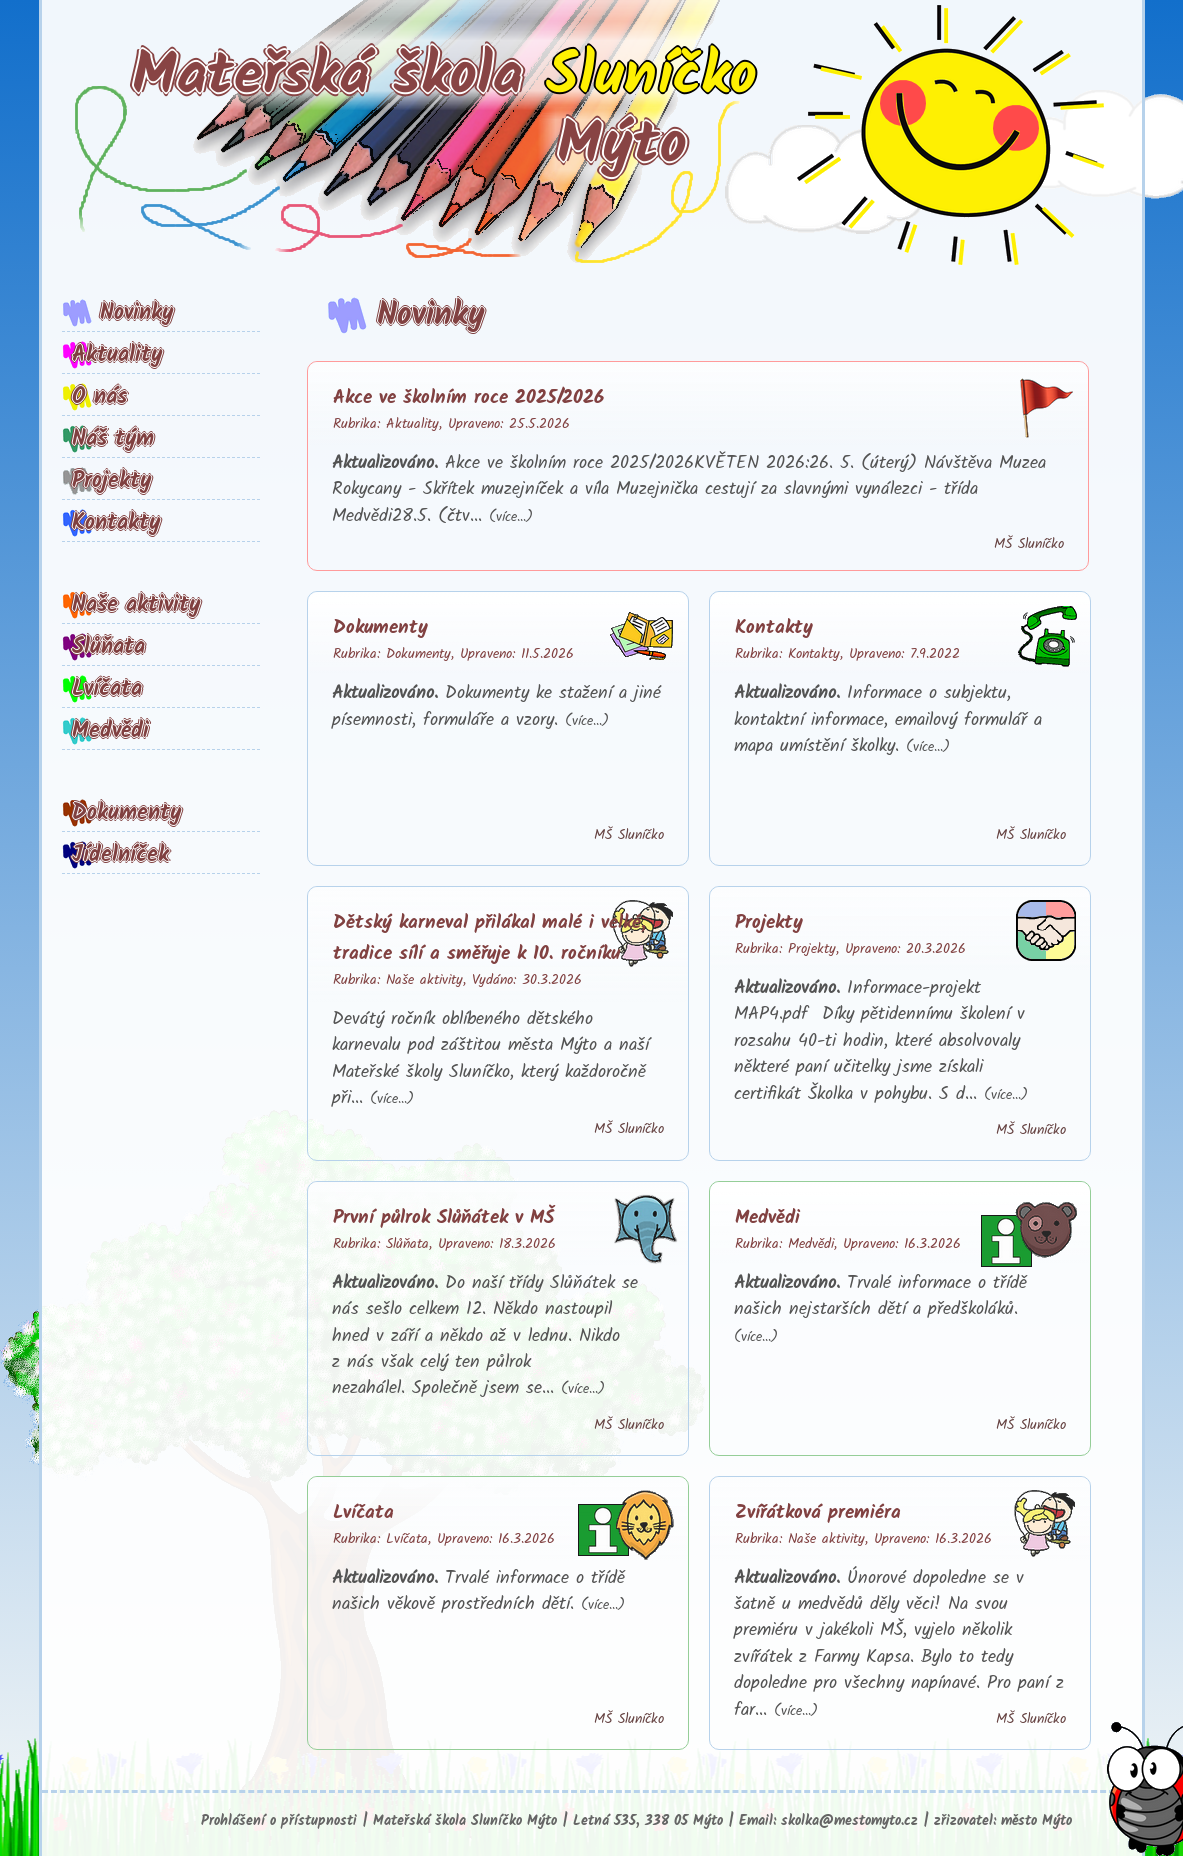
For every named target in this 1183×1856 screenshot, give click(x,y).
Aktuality (117, 355)
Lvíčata (107, 689)
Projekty (111, 481)
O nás (99, 397)
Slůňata (108, 647)
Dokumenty (126, 813)
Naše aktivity (136, 605)
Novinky (136, 313)
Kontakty (116, 523)
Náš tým (113, 439)
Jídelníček (120, 855)
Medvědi (110, 731)
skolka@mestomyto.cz (849, 1821)
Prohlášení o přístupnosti (279, 1821)
